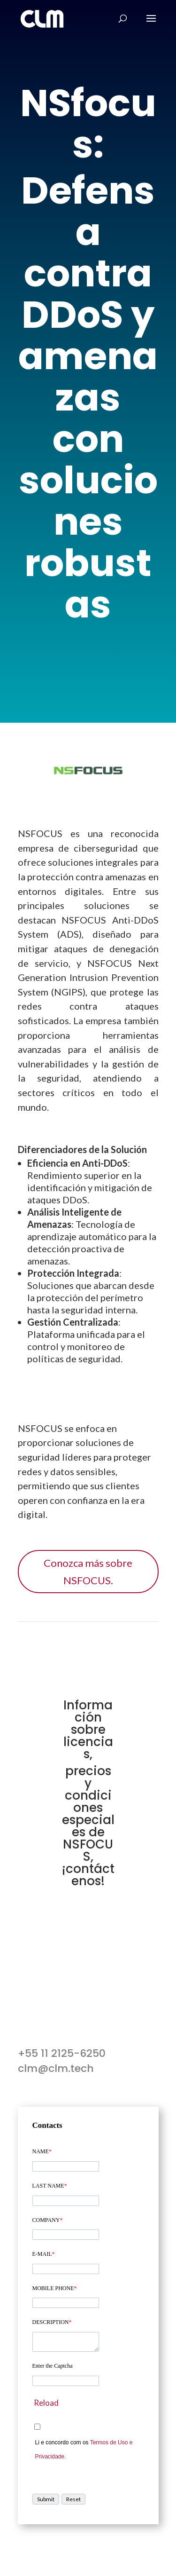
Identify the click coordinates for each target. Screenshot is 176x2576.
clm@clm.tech (56, 2068)
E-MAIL (43, 2254)
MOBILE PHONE (54, 2288)
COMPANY (47, 2220)
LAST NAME (49, 2185)
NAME (42, 2151)
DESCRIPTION (52, 2322)
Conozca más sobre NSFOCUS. (88, 1572)
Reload (46, 2403)
